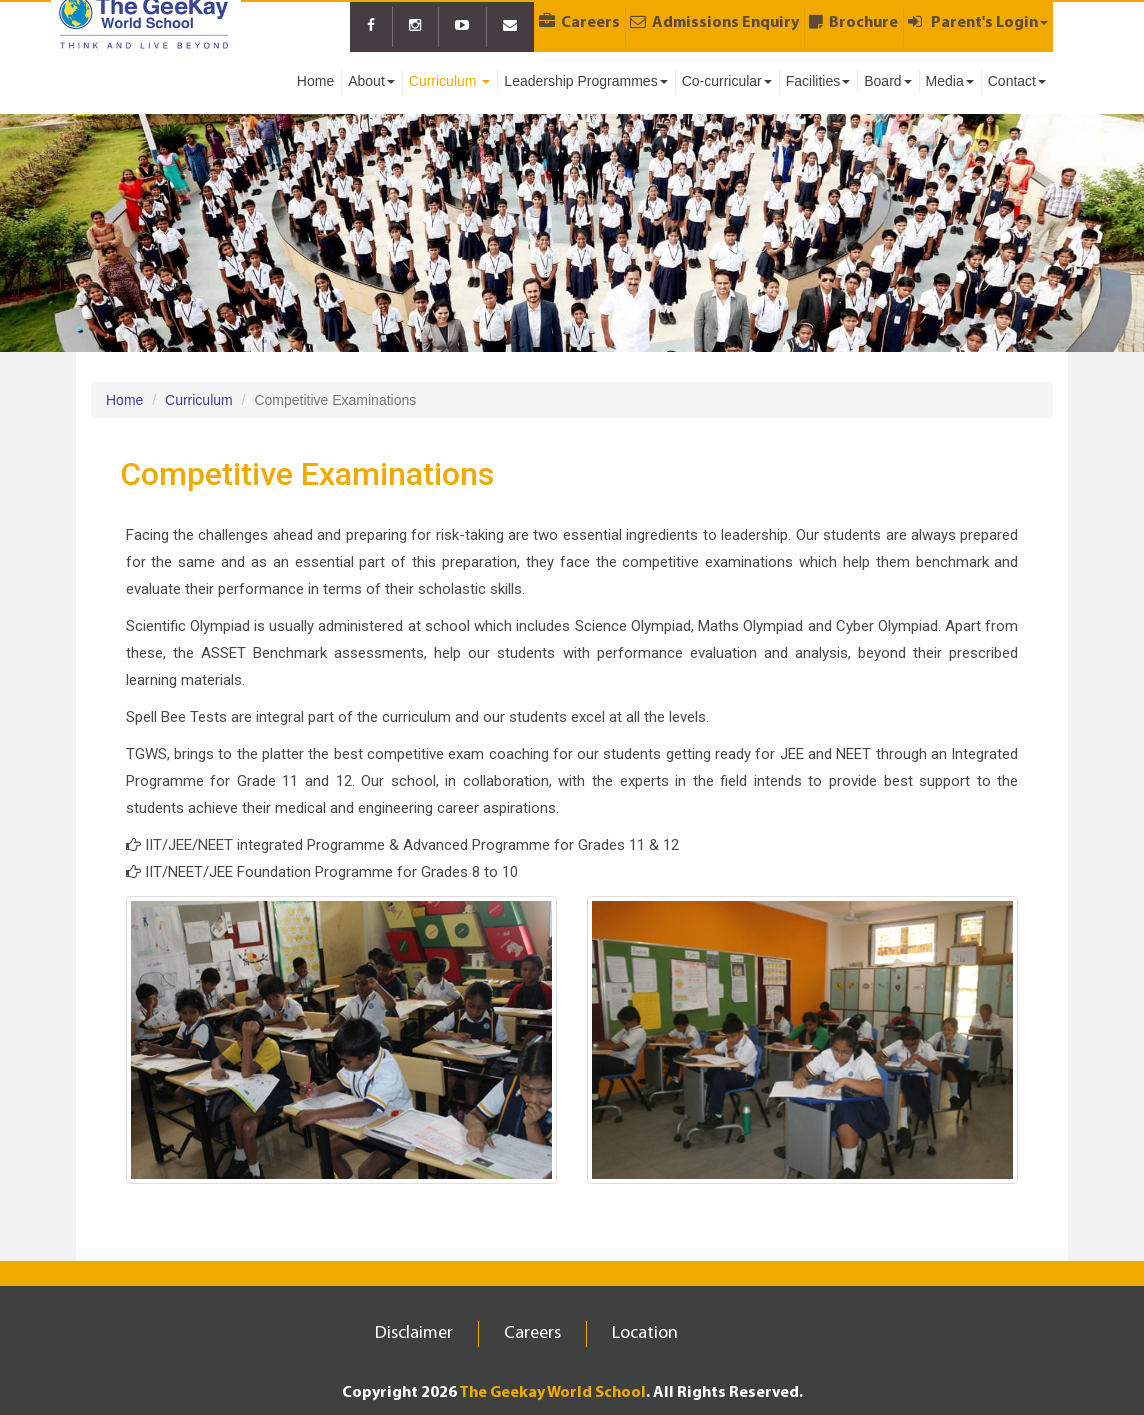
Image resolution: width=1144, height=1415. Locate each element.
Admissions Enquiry (714, 22)
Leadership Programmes (585, 81)
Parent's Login (978, 22)
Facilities (818, 81)
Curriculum (450, 81)
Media (950, 81)
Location (645, 1333)
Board (887, 81)
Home (315, 81)
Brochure (853, 22)
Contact (1017, 81)
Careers (579, 22)
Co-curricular (727, 81)
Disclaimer (414, 1333)
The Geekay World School (552, 1393)
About (371, 81)
